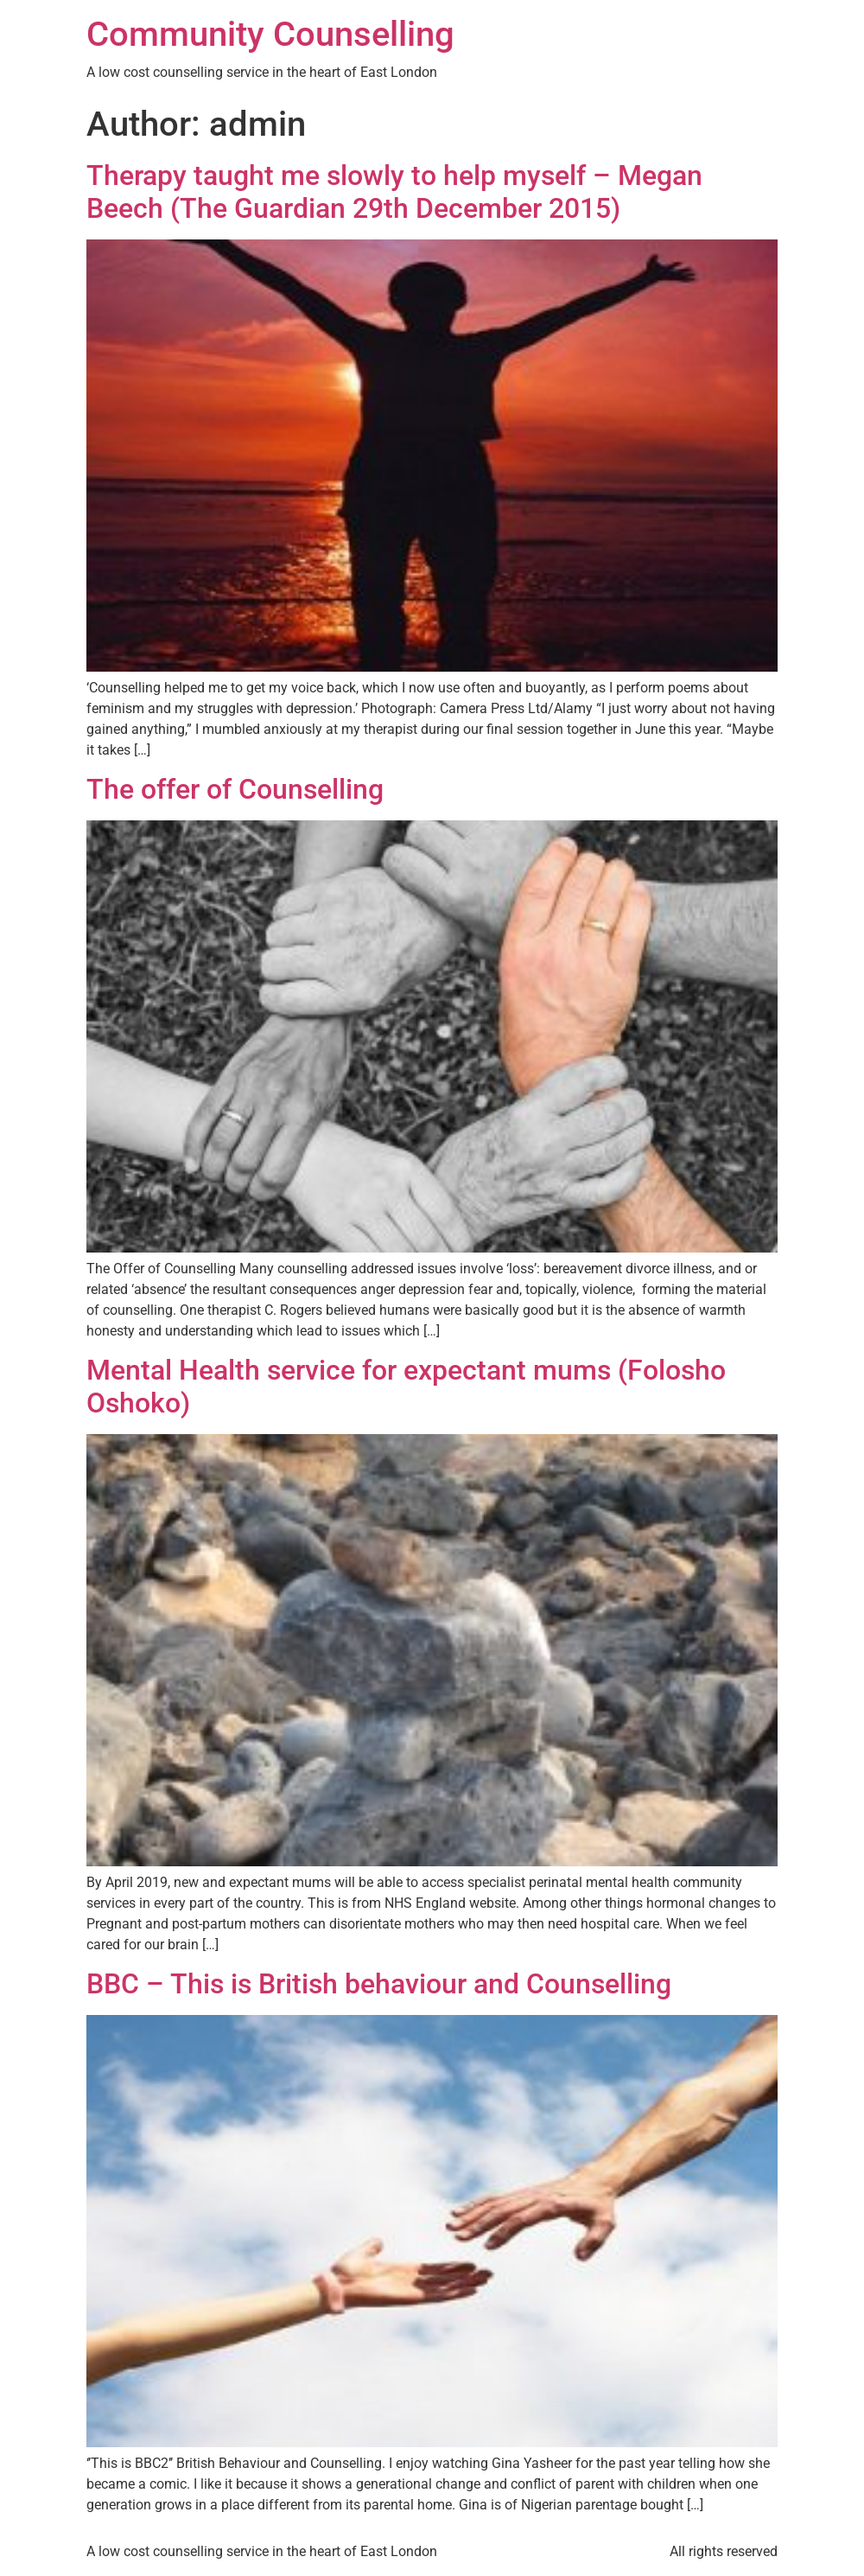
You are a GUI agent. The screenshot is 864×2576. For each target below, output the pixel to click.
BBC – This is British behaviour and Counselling (378, 1983)
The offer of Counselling (235, 789)
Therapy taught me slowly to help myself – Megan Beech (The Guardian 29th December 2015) (394, 192)
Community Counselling (270, 34)
